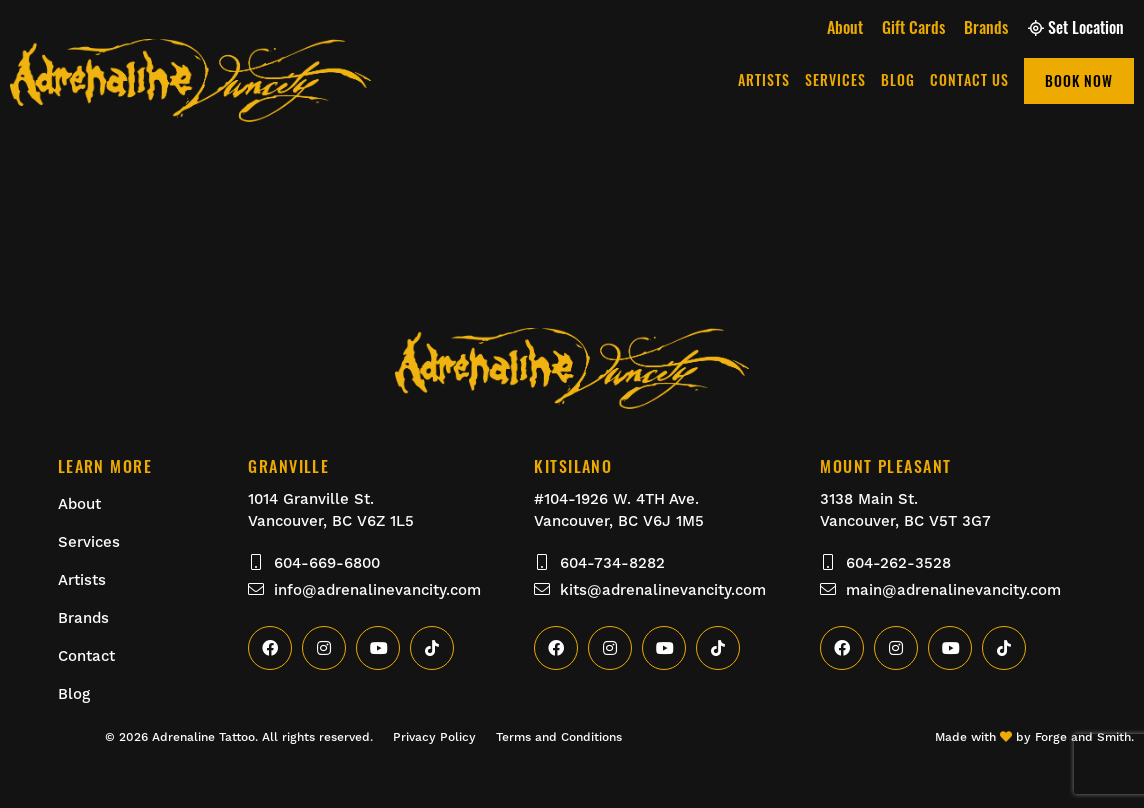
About (845, 27)
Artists (764, 79)
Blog (898, 79)
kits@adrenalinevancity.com (650, 590)
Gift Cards (913, 27)
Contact (86, 656)
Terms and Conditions (559, 737)
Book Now (1079, 80)
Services (835, 79)
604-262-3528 (885, 563)
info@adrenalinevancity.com (364, 590)
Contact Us (969, 79)
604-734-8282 (599, 563)
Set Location (1076, 27)
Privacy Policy (434, 737)
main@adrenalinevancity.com (940, 590)
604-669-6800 (314, 563)
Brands (986, 27)
